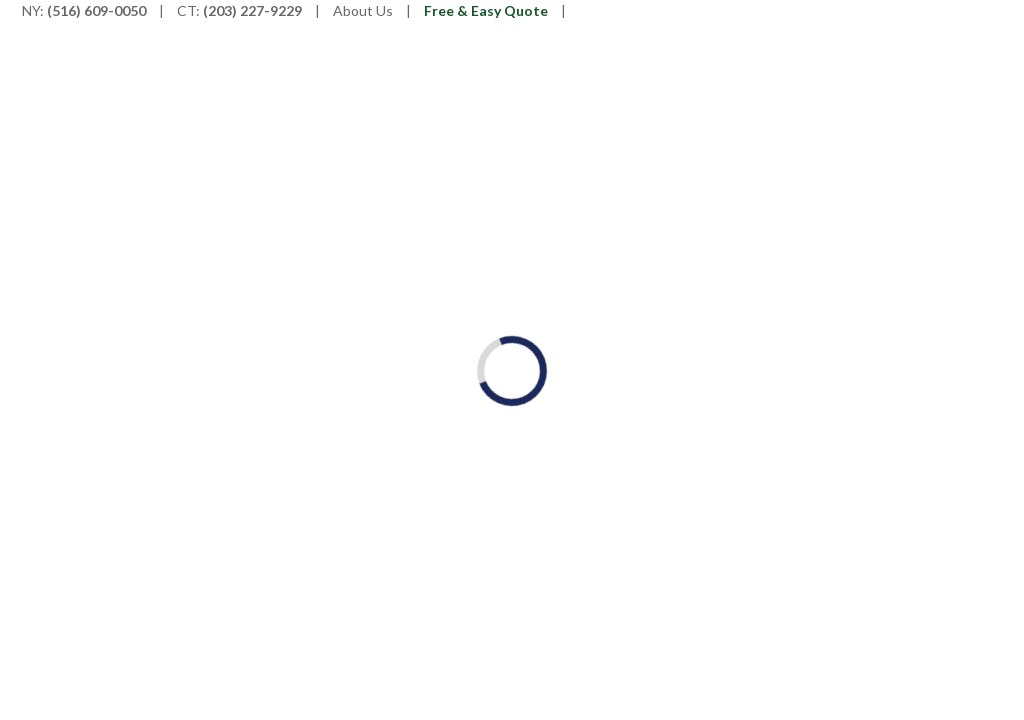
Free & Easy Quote (486, 10)
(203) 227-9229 (252, 10)
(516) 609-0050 (96, 10)
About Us (363, 10)
